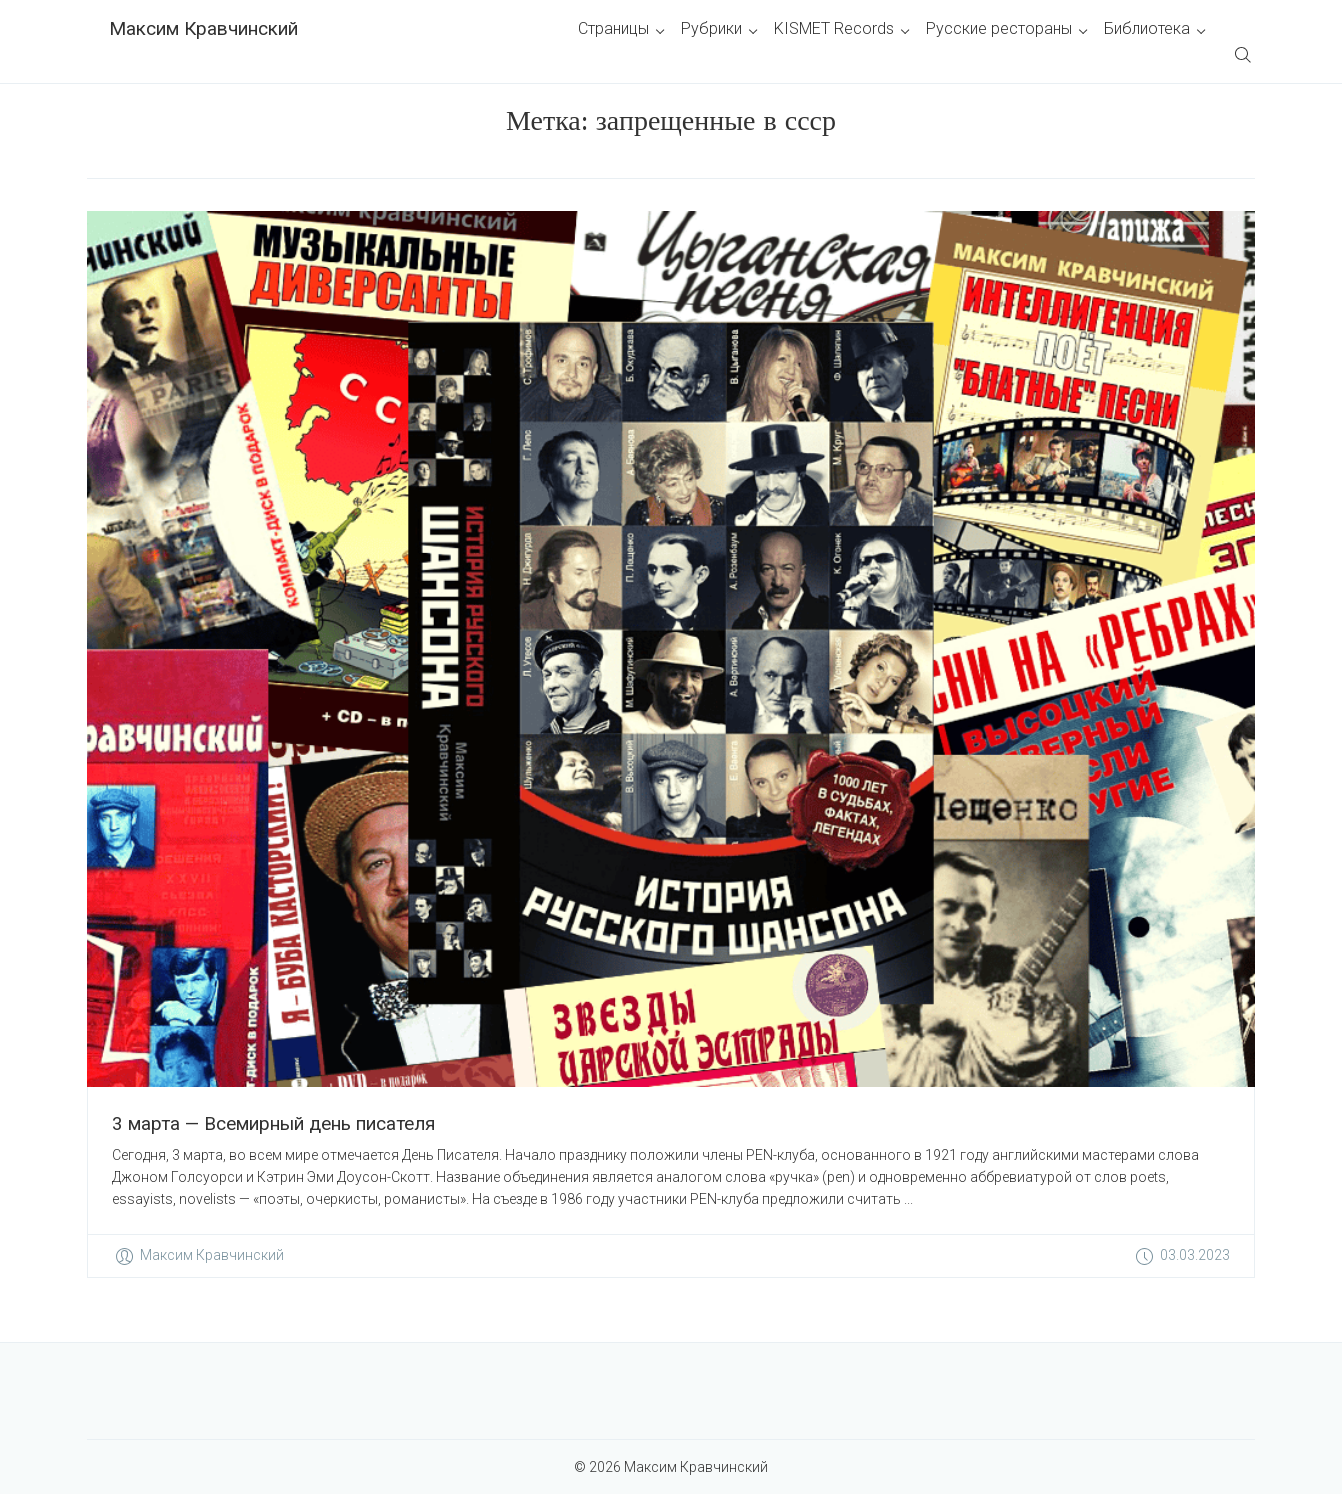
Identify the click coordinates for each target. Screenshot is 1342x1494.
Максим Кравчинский (203, 28)
